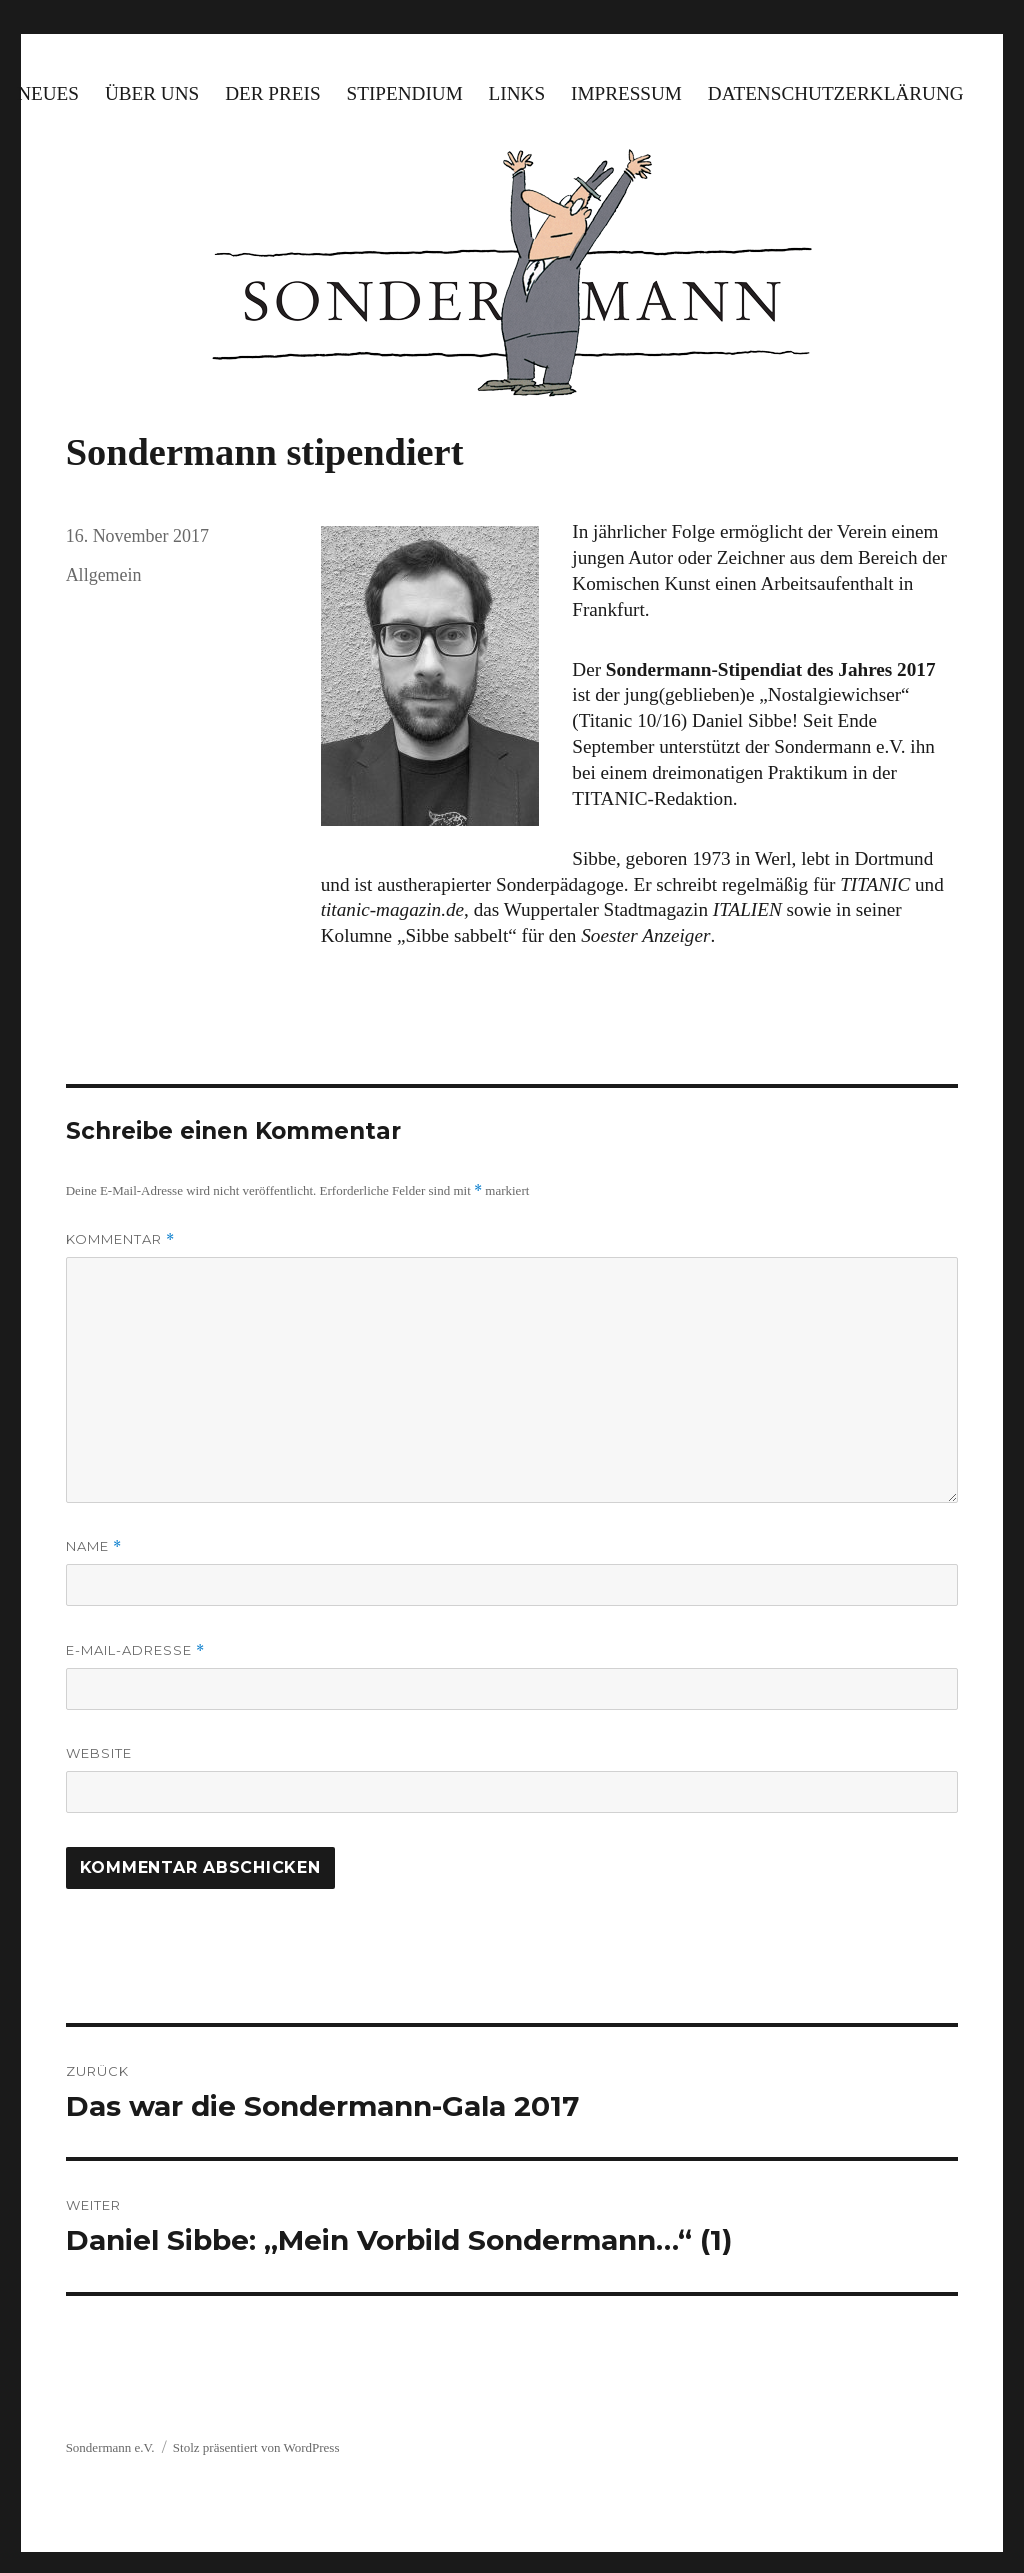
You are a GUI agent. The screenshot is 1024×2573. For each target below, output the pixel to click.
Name (94, 1546)
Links (517, 93)
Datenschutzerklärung (836, 93)
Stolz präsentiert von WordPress (256, 2447)
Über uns (152, 93)
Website (99, 1753)
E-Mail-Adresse (135, 1650)
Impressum (626, 93)
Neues (48, 93)
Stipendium (405, 93)
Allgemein (104, 575)
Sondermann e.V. (110, 2447)
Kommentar (120, 1239)
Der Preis (272, 93)
